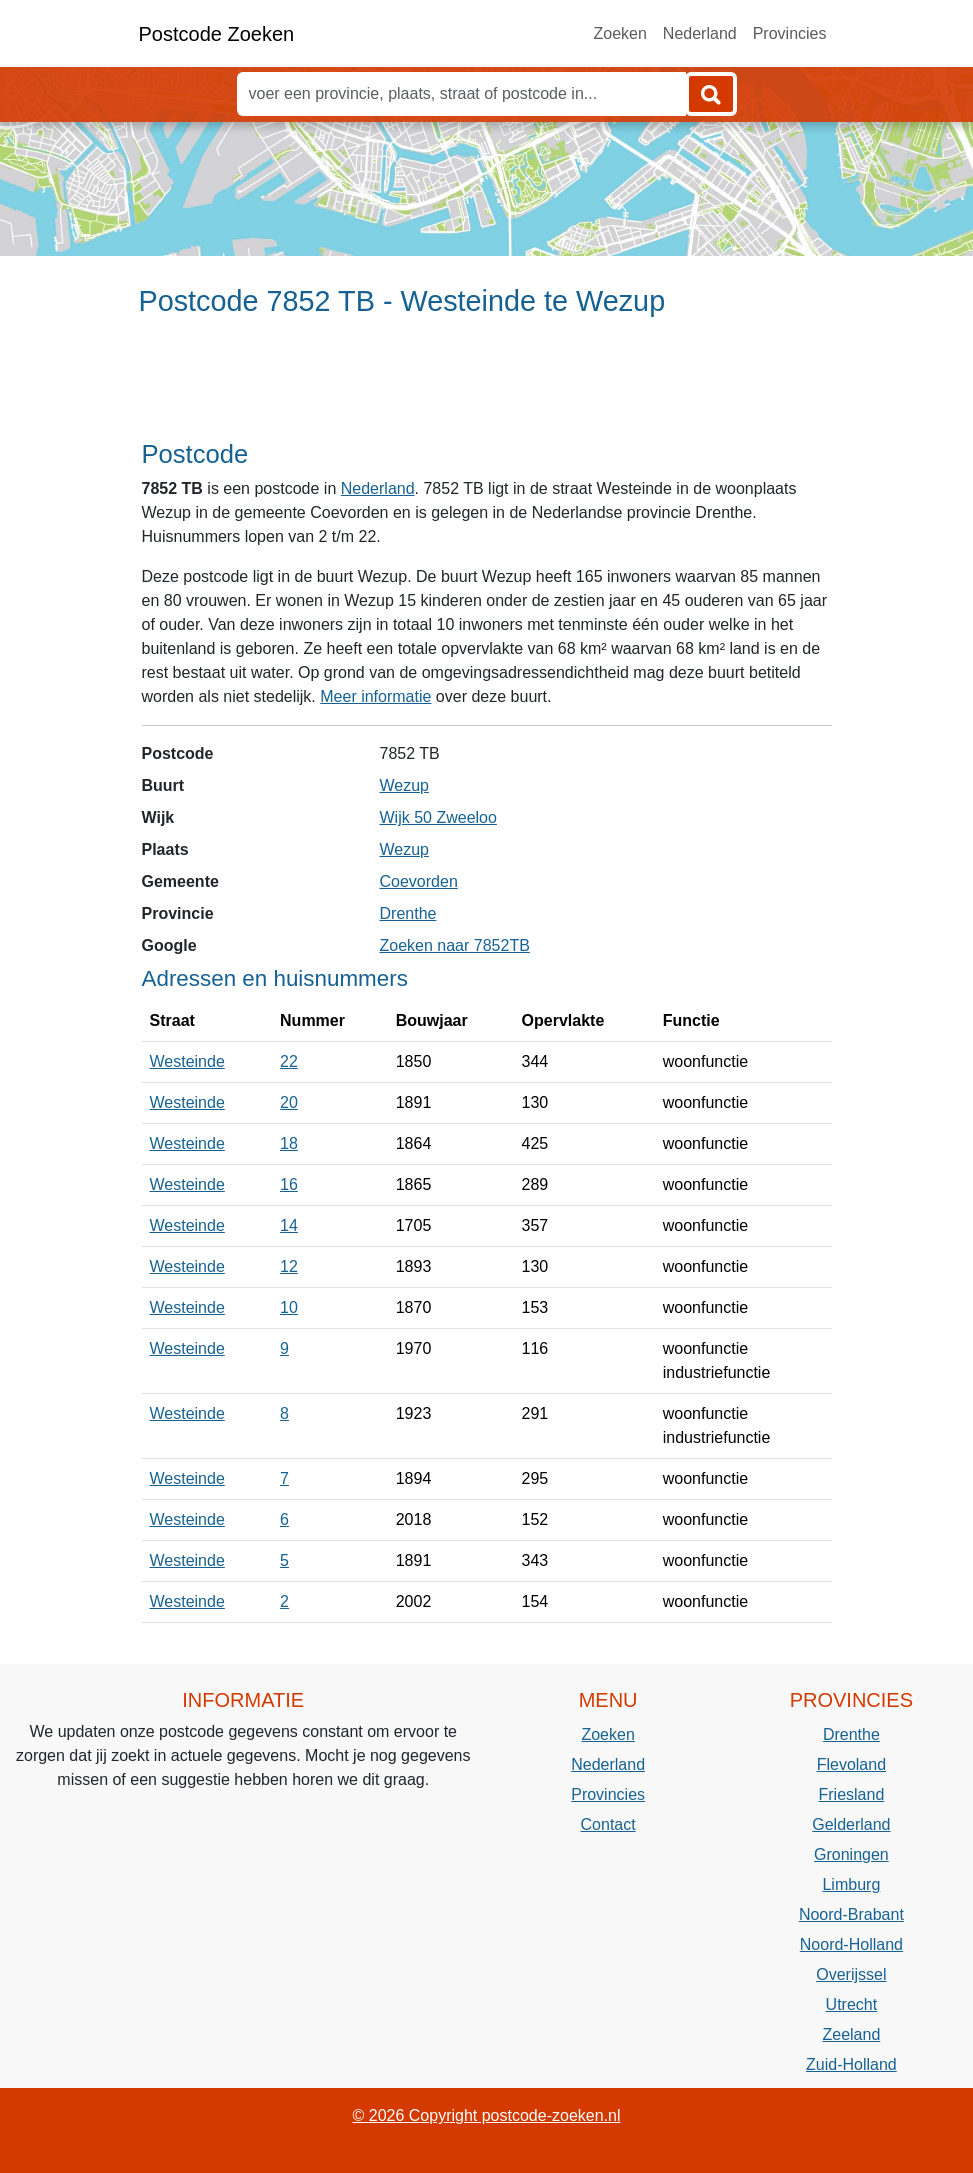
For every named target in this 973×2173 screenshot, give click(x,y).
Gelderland (851, 1824)
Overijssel (851, 1974)
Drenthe (408, 913)
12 (289, 1266)
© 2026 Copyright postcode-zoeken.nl (487, 2115)
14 (289, 1225)
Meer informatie (375, 696)
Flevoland (851, 1764)
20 (289, 1102)
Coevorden (419, 881)
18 (289, 1143)
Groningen (851, 1854)
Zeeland (851, 2034)
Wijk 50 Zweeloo (438, 817)
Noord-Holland (851, 1944)
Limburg (851, 1884)
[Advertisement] (486, 387)
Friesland (851, 1794)
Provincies (790, 33)
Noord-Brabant (851, 1914)
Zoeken (619, 33)
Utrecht (852, 2004)
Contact (608, 1824)
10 (289, 1307)
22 (289, 1061)
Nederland (700, 33)
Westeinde (187, 1061)
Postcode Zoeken (217, 34)
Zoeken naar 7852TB (455, 945)
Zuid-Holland (851, 2064)
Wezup (405, 785)
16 (289, 1184)
